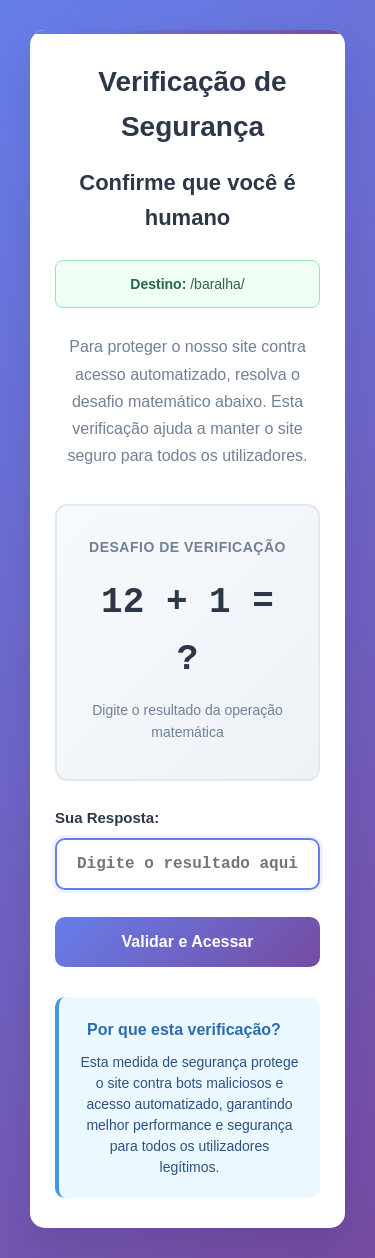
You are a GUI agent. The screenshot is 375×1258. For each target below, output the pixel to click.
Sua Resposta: (107, 817)
